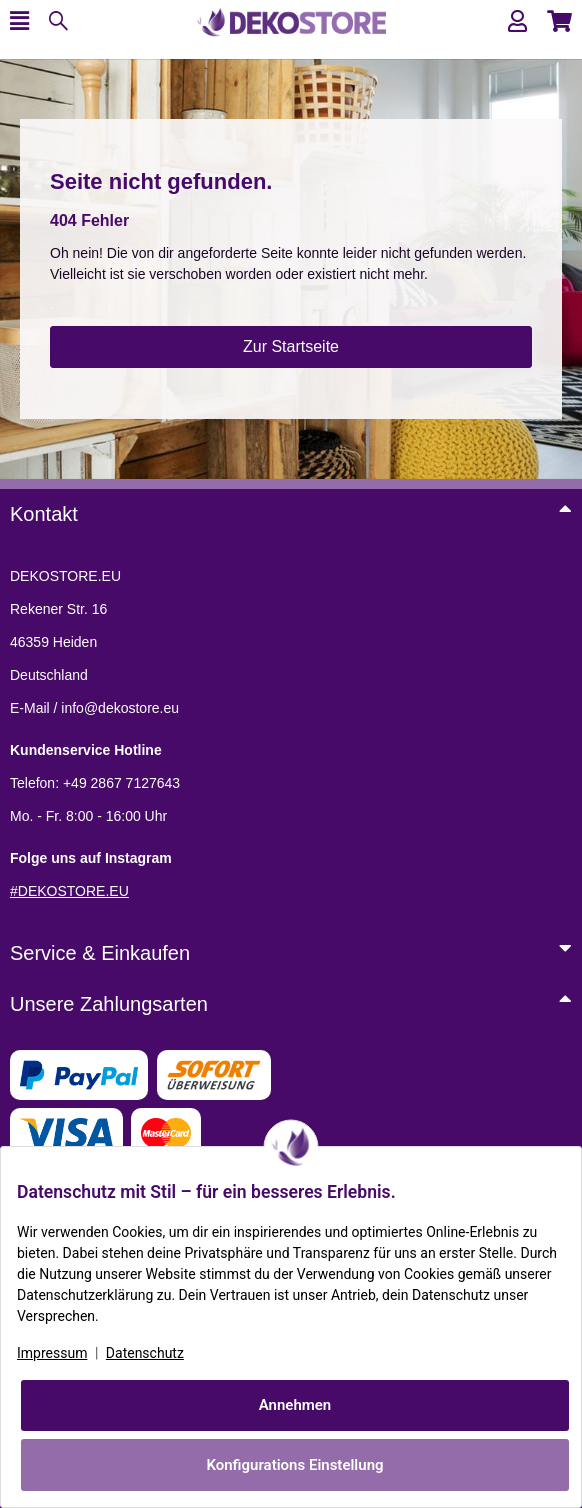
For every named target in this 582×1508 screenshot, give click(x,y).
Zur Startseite (291, 346)
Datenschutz (145, 1353)
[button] (517, 21)
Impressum (52, 1353)
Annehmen (295, 1405)
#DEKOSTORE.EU (69, 891)
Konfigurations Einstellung (294, 1465)
